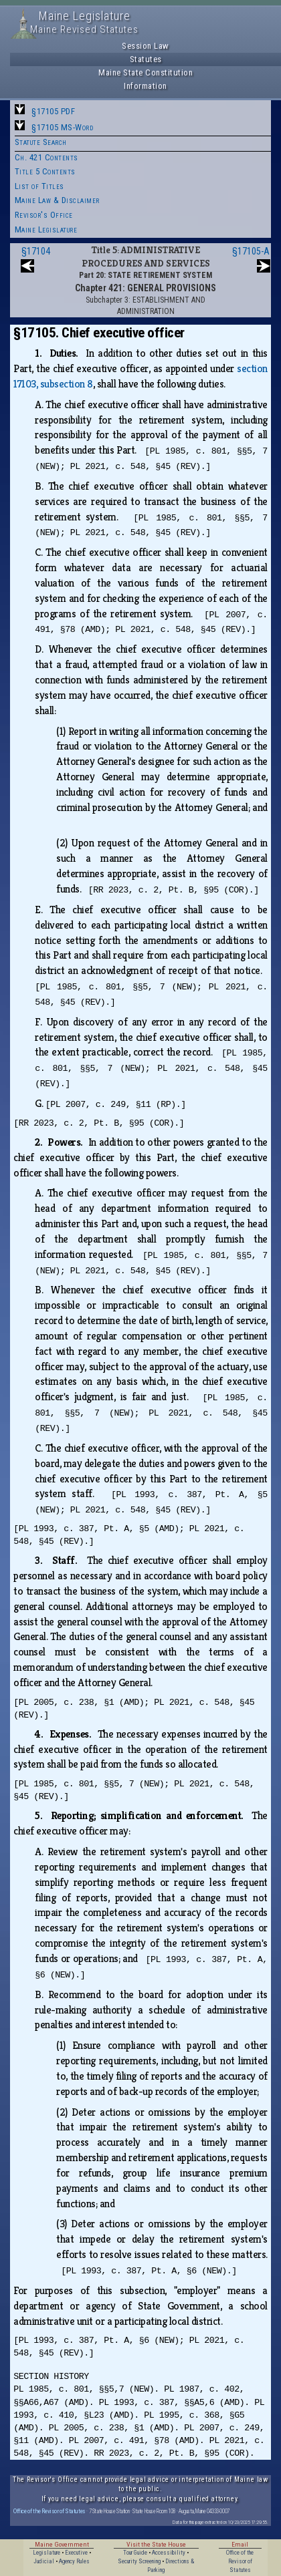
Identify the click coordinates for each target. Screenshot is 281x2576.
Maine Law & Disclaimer (57, 200)
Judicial (43, 2561)
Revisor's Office (44, 215)
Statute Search (41, 142)
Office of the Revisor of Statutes (49, 2511)
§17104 (35, 251)
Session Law (145, 46)
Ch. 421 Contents (46, 157)
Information (145, 86)
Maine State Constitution (145, 72)
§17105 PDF (53, 111)
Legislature (46, 2552)
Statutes (146, 59)
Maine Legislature (46, 229)
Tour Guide (135, 2552)
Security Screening (139, 2561)
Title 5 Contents (45, 171)
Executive (76, 2552)
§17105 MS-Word (62, 127)
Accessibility (168, 2552)
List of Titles (39, 186)
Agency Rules (74, 2561)
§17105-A (251, 251)
